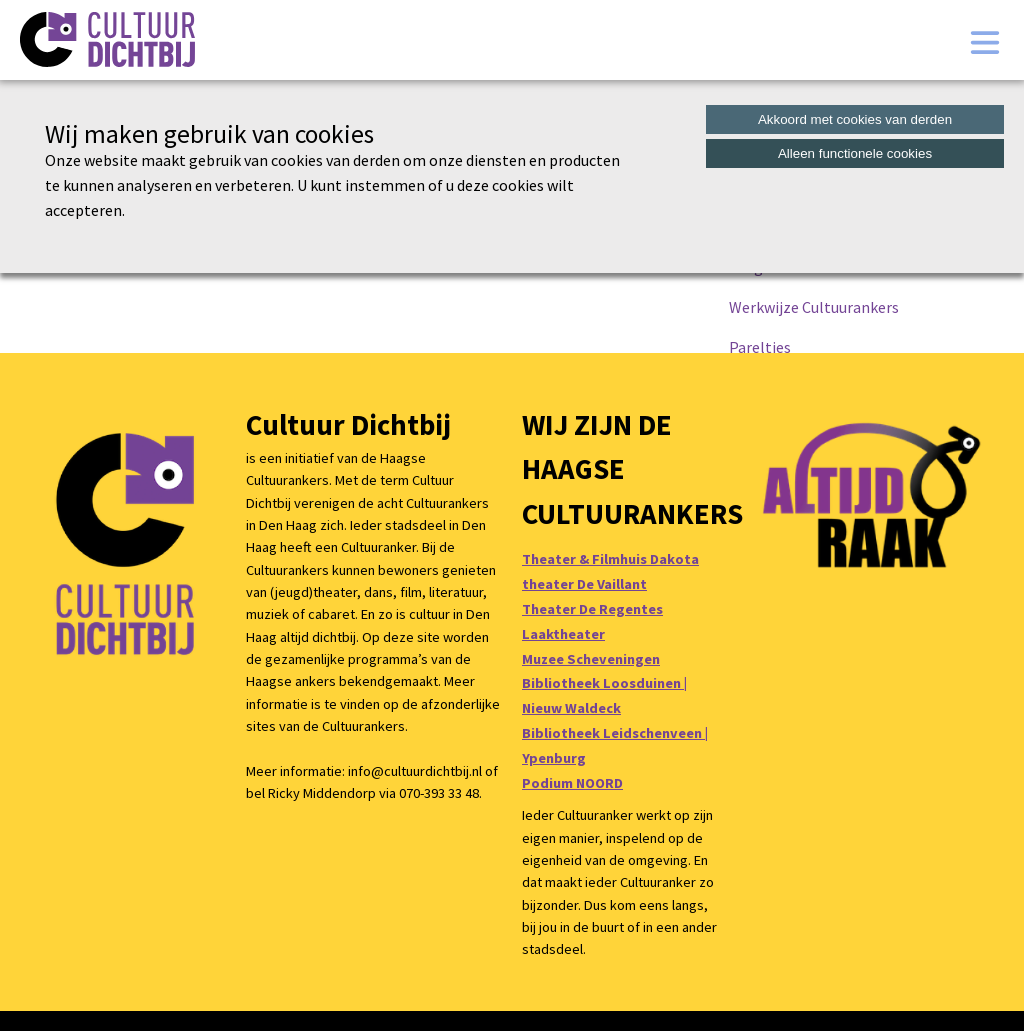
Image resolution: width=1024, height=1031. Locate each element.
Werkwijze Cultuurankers (814, 307)
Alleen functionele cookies (855, 153)
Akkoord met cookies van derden (855, 119)
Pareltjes (760, 347)
